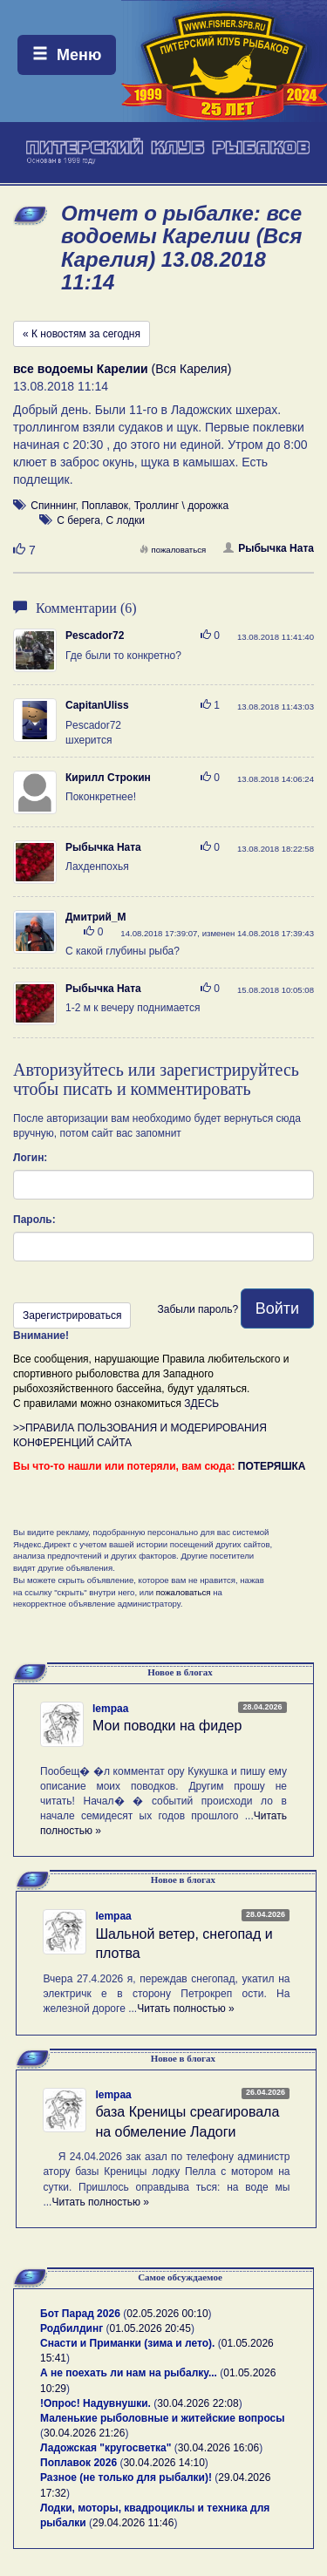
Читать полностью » (186, 2008)
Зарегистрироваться (72, 1315)
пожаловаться (173, 549)
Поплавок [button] (104, 506)
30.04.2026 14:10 (163, 2463)
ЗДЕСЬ (201, 1403)
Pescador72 (94, 635)
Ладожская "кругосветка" (107, 2448)
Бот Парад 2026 (80, 2314)
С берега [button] (78, 520)
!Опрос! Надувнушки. (95, 2403)
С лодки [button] (126, 520)
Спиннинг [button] (53, 506)
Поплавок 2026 (78, 2463)
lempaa (110, 1709)
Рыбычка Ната (268, 548)
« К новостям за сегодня (81, 334)
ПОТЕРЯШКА (272, 1466)
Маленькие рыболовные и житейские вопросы (162, 2418)
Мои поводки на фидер (167, 1725)
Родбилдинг (71, 2328)
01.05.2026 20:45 (150, 2328)
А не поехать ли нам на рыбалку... (128, 2373)
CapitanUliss (97, 705)
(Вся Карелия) (122, 369)
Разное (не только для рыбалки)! (126, 2477)
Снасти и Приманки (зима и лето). (127, 2343)
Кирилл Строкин (108, 777)
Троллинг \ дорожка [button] (181, 506)
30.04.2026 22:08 (197, 2403)
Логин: (30, 1158)
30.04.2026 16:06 (218, 2448)
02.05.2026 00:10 (167, 2314)
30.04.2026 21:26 (84, 2433)
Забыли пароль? (197, 1309)
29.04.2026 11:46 (133, 2523)
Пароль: (34, 1219)
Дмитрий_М (95, 917)
